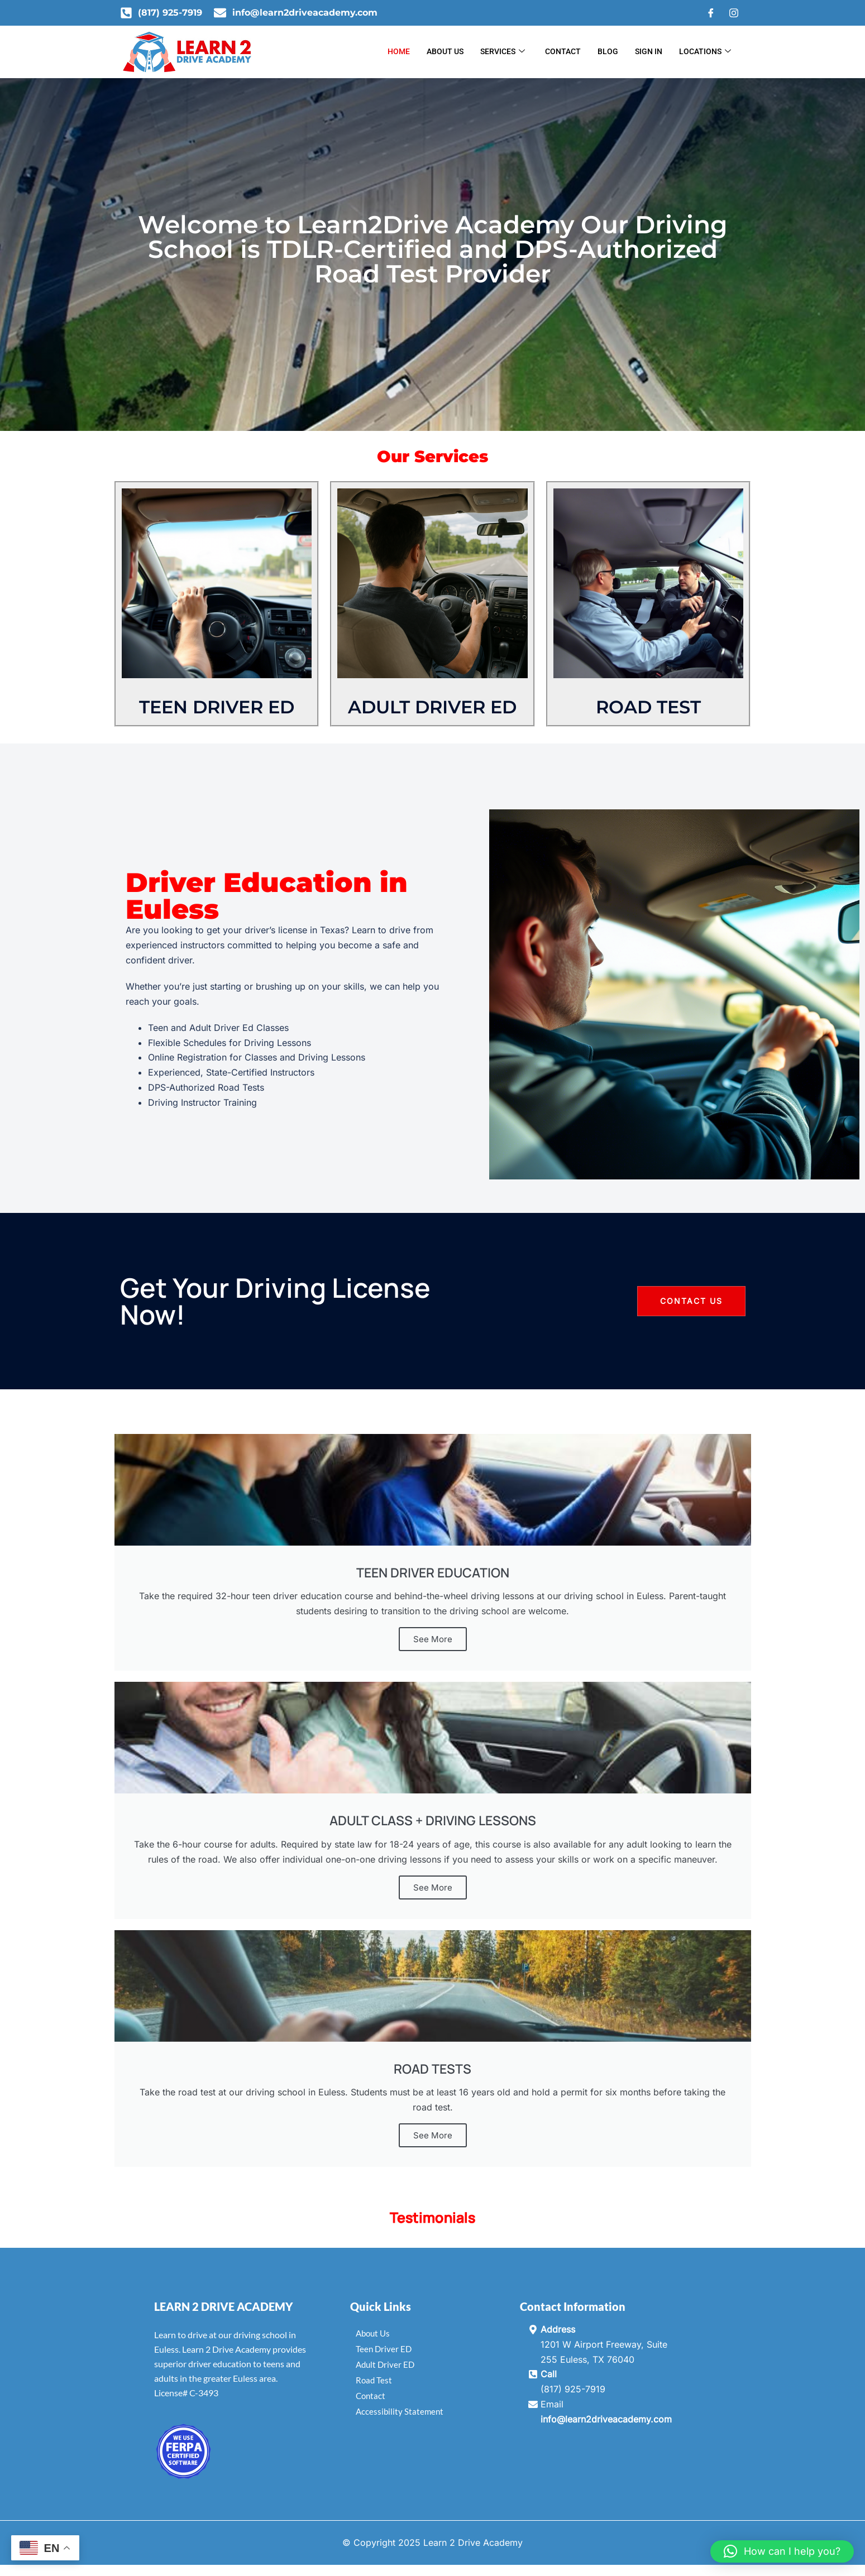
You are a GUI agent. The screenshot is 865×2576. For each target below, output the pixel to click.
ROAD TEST (648, 707)
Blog (608, 51)
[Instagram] (733, 12)
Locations (705, 52)
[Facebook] (710, 12)
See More (432, 1639)
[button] (782, 2551)
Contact (563, 51)
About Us (445, 51)
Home (399, 51)
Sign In (648, 51)
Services (502, 52)
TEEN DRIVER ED (216, 707)
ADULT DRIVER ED (432, 707)
